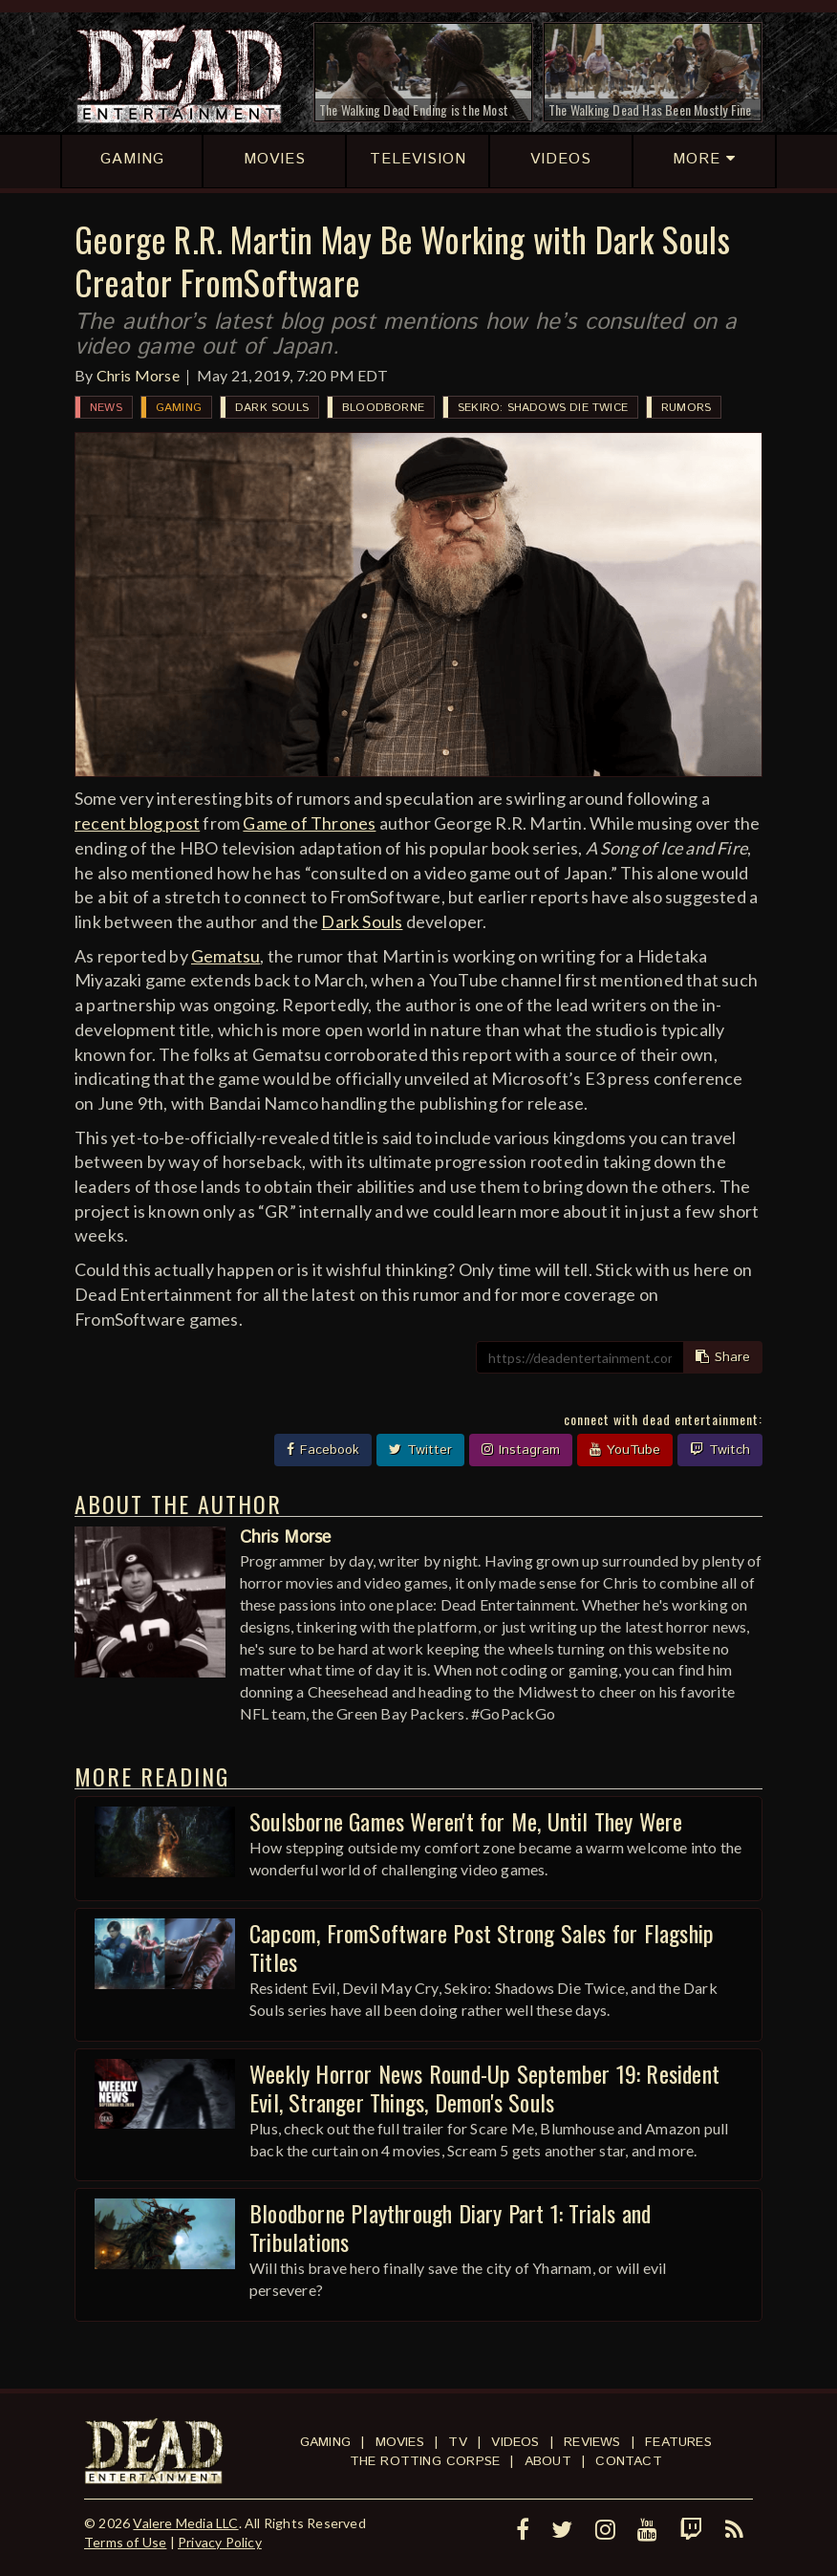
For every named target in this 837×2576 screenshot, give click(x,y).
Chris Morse (138, 375)
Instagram (521, 1450)
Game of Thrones (309, 822)
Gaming (179, 408)
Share (723, 1357)
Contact (628, 2461)
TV (457, 2442)
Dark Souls (272, 408)
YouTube (625, 1450)
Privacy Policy (220, 2542)
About (548, 2461)
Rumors (686, 408)
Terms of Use (125, 2542)
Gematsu (225, 955)
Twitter (420, 1450)
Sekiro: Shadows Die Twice (543, 408)
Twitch (720, 1450)
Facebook (323, 1450)
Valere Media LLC (185, 2523)
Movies (400, 2442)
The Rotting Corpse (425, 2461)
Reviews (592, 2442)
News (106, 408)
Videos (515, 2442)
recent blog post (137, 822)
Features (678, 2442)
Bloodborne (383, 408)
